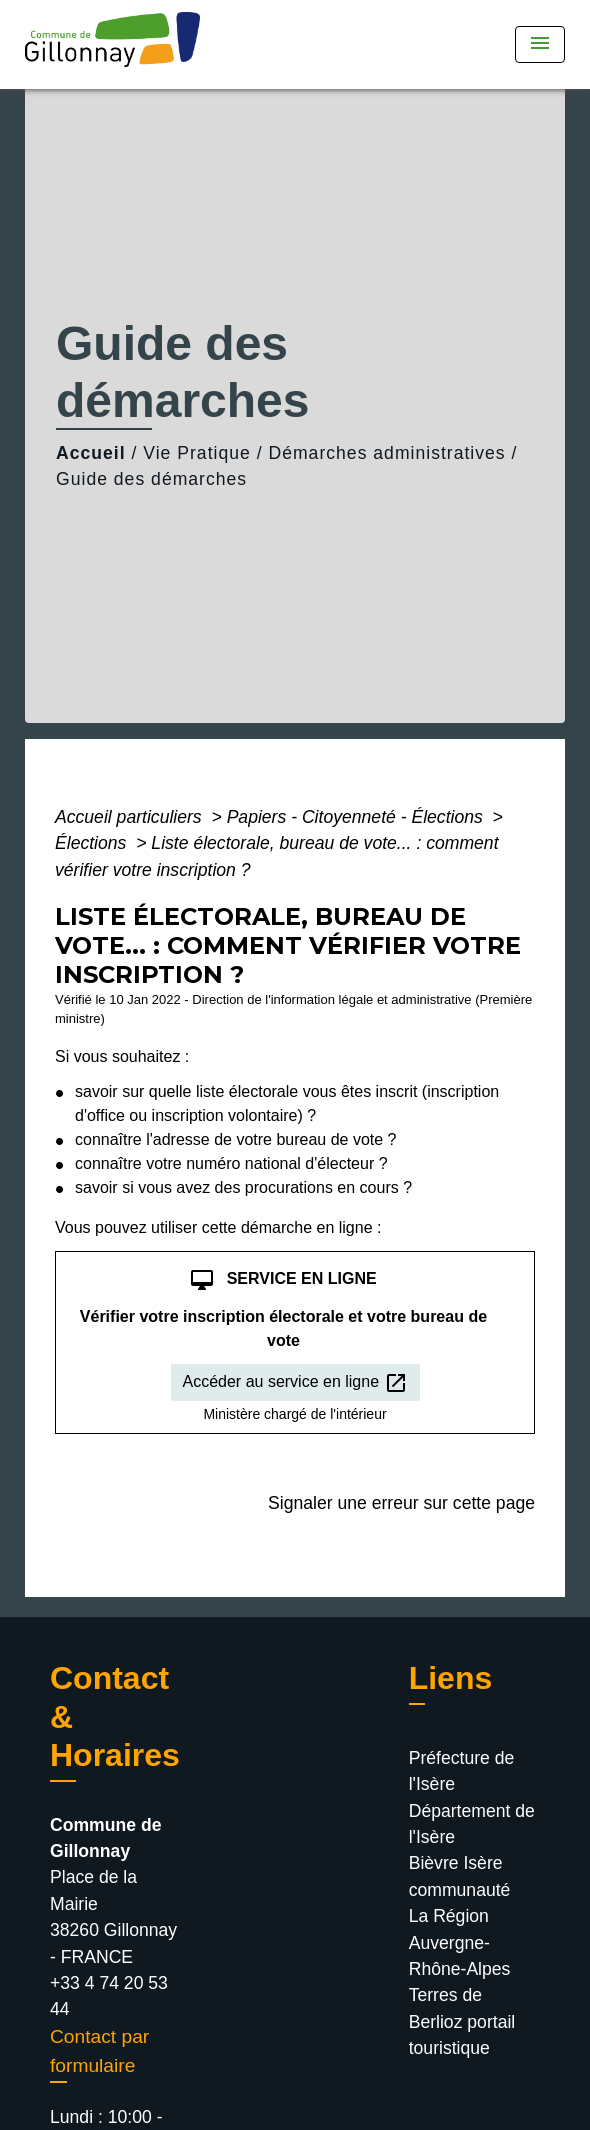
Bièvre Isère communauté (460, 1876)
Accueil (91, 453)
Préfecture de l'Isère (462, 1771)
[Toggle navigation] (540, 44)
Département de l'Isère (472, 1824)
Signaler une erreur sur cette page (401, 1503)
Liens (451, 1678)
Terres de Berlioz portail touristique (462, 2021)
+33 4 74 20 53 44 (109, 1996)
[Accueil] (119, 44)
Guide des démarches (151, 479)
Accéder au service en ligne (295, 1383)
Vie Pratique (197, 453)
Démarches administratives (386, 453)
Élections (93, 843)
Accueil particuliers (131, 817)
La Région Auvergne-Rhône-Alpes (460, 1942)
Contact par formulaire (99, 2051)
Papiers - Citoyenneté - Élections (357, 817)
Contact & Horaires (115, 1716)
